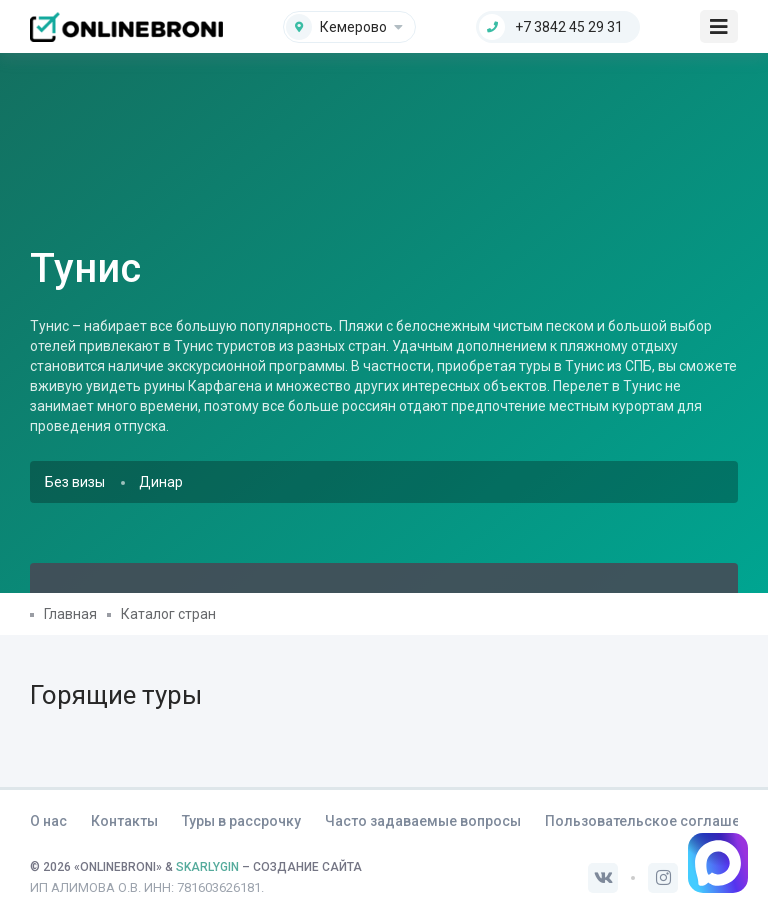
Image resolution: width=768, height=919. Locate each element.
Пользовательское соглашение (654, 821)
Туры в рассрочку (241, 821)
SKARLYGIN (207, 867)
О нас (48, 821)
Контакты (124, 821)
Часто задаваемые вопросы (423, 821)
